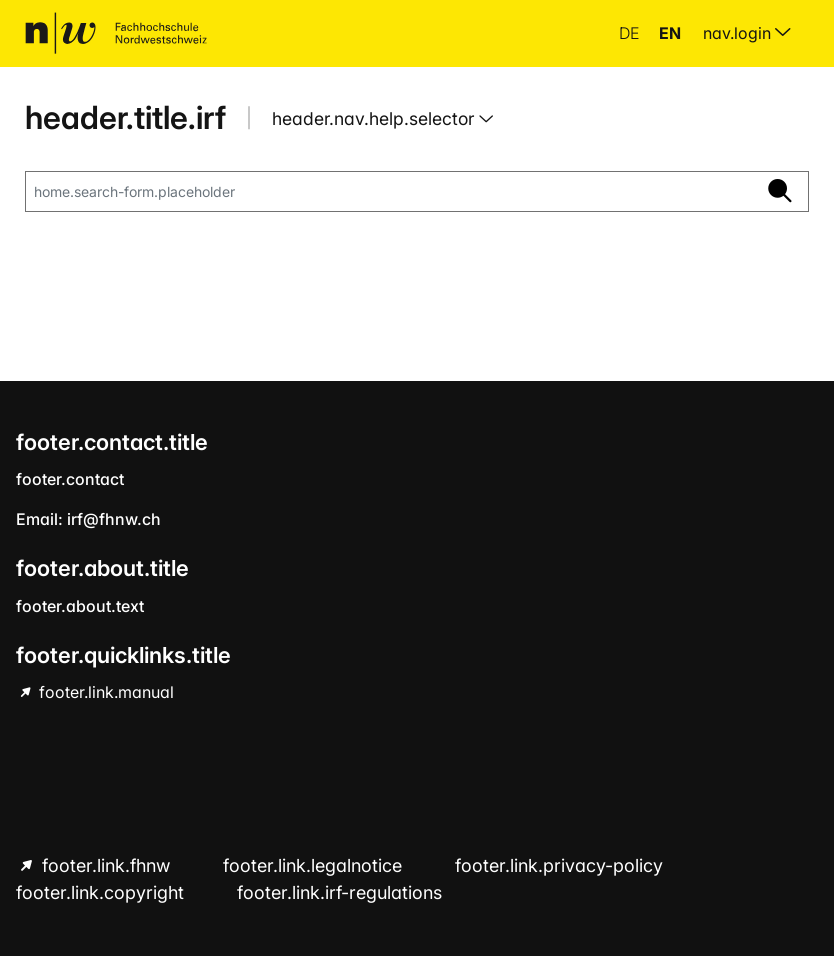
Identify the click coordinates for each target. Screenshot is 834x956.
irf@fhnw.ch (114, 519)
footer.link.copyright (102, 892)
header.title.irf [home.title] (125, 117)
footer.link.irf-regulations (339, 892)
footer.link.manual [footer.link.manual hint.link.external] (104, 692)
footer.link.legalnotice (315, 865)
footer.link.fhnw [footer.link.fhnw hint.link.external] (106, 865)
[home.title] (116, 33)
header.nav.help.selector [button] (375, 118)
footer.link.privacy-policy (559, 865)
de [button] (631, 33)
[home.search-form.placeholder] (389, 192)
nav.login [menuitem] (747, 33)
